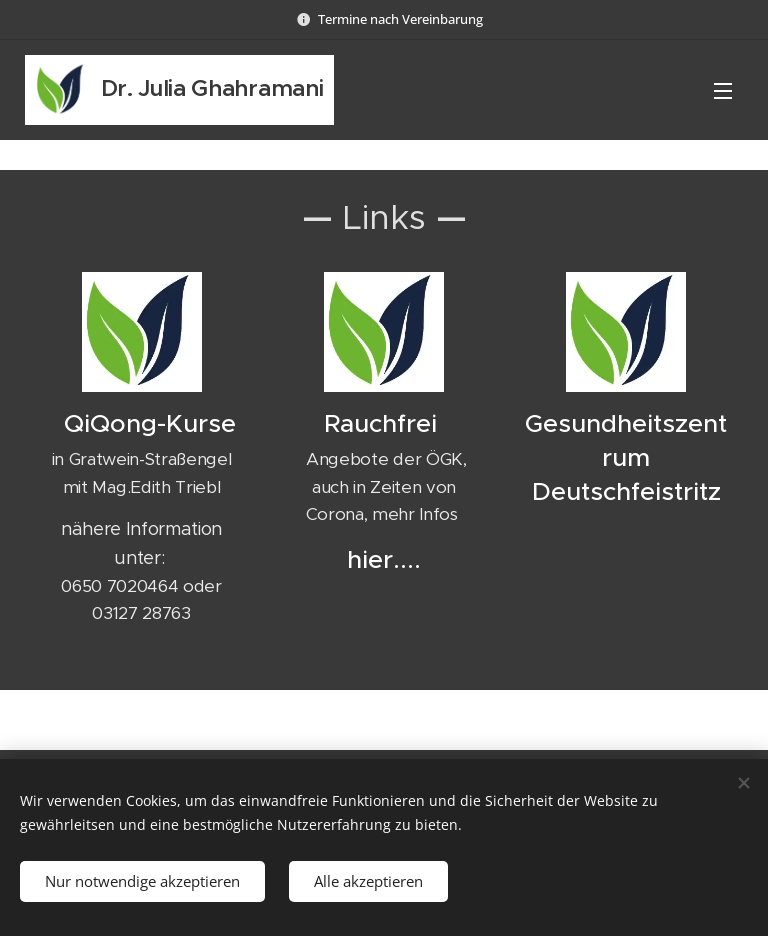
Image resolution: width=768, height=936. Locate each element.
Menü (723, 91)
